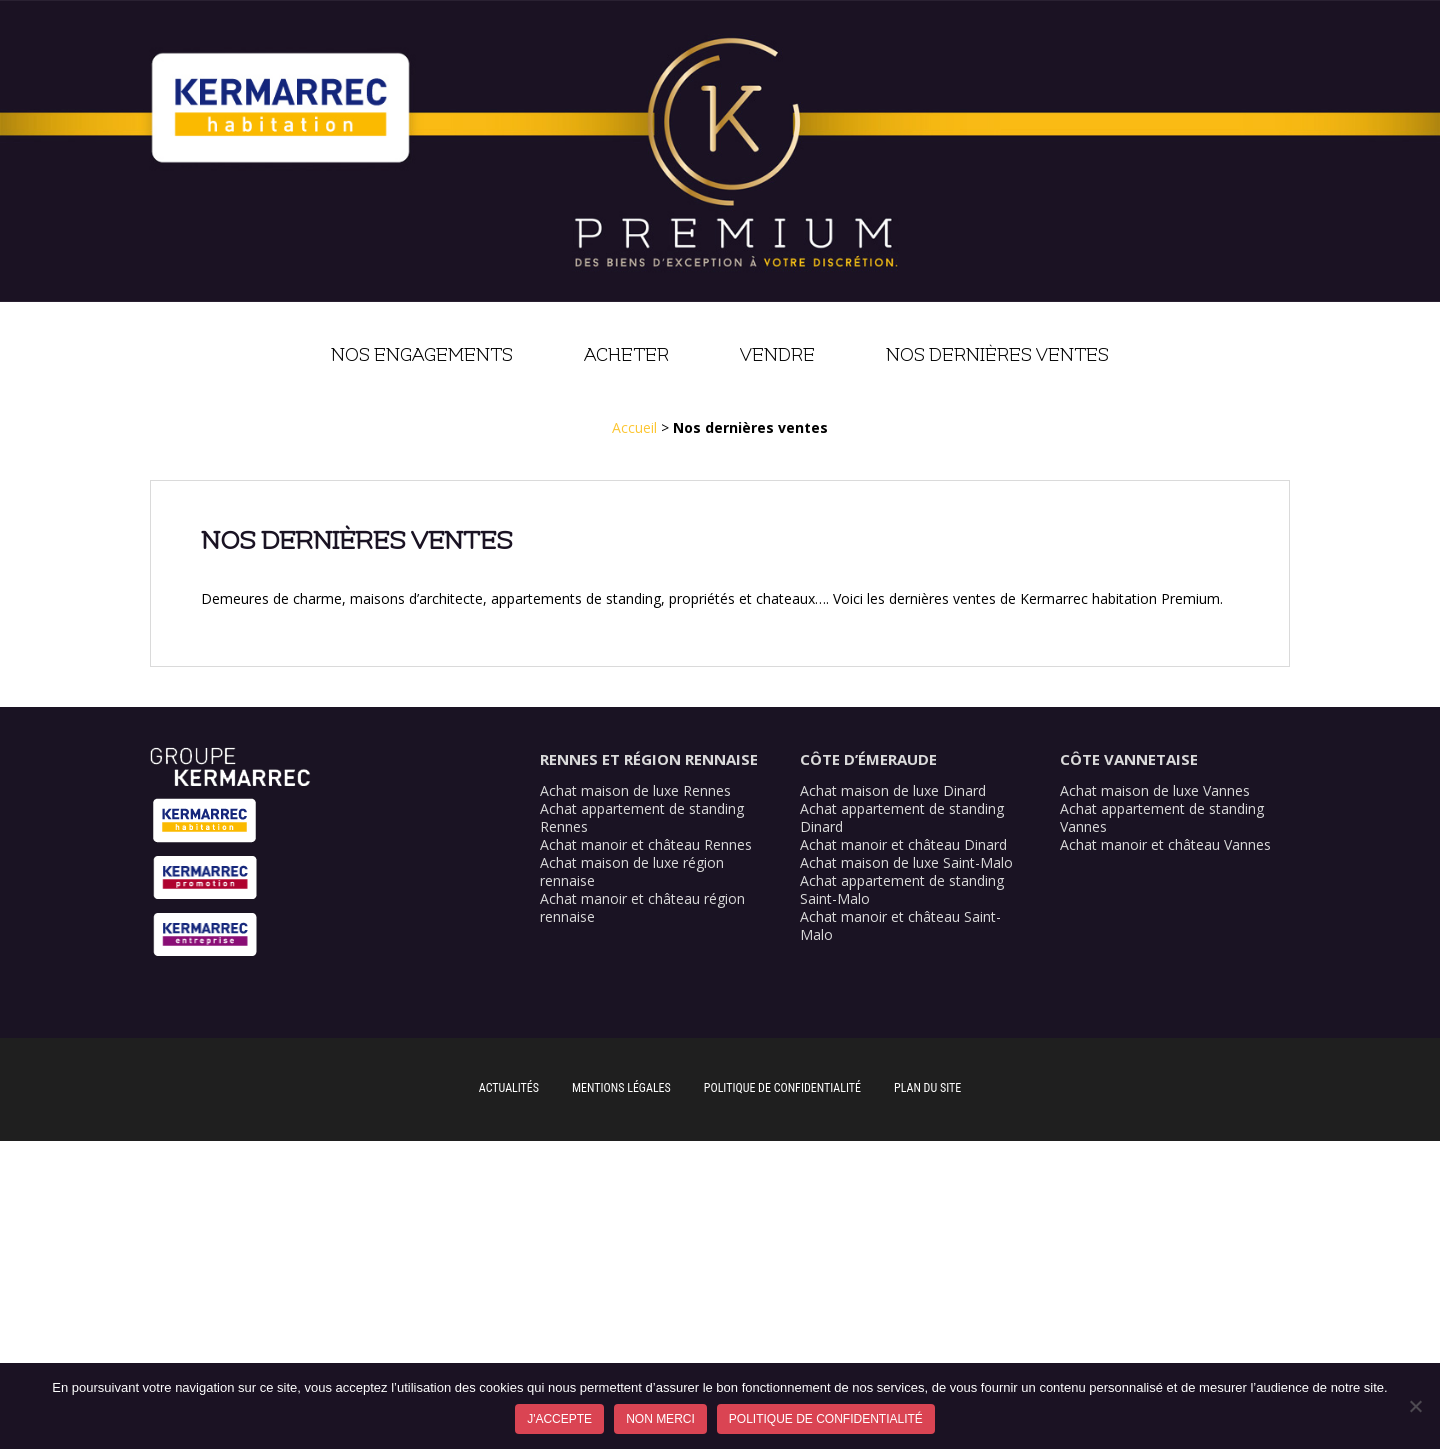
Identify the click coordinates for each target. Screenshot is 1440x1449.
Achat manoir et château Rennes (646, 844)
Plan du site (927, 1088)
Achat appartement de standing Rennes (642, 817)
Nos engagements (422, 355)
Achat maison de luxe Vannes (1155, 790)
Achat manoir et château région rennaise (642, 907)
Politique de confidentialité (782, 1088)
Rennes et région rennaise (649, 759)
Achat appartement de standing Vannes (1162, 817)
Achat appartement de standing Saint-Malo (902, 889)
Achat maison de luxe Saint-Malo (906, 862)
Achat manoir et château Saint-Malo (900, 925)
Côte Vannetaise (1129, 759)
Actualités (509, 1088)
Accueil (634, 427)
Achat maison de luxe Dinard (893, 790)
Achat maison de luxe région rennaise (632, 871)
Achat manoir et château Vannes (1165, 844)
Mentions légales (621, 1088)
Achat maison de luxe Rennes (635, 790)
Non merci (660, 1419)
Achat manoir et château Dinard (903, 844)
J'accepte (559, 1419)
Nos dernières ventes (997, 355)
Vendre (777, 355)
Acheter (626, 355)
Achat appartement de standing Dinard (902, 817)
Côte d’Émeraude (868, 759)
